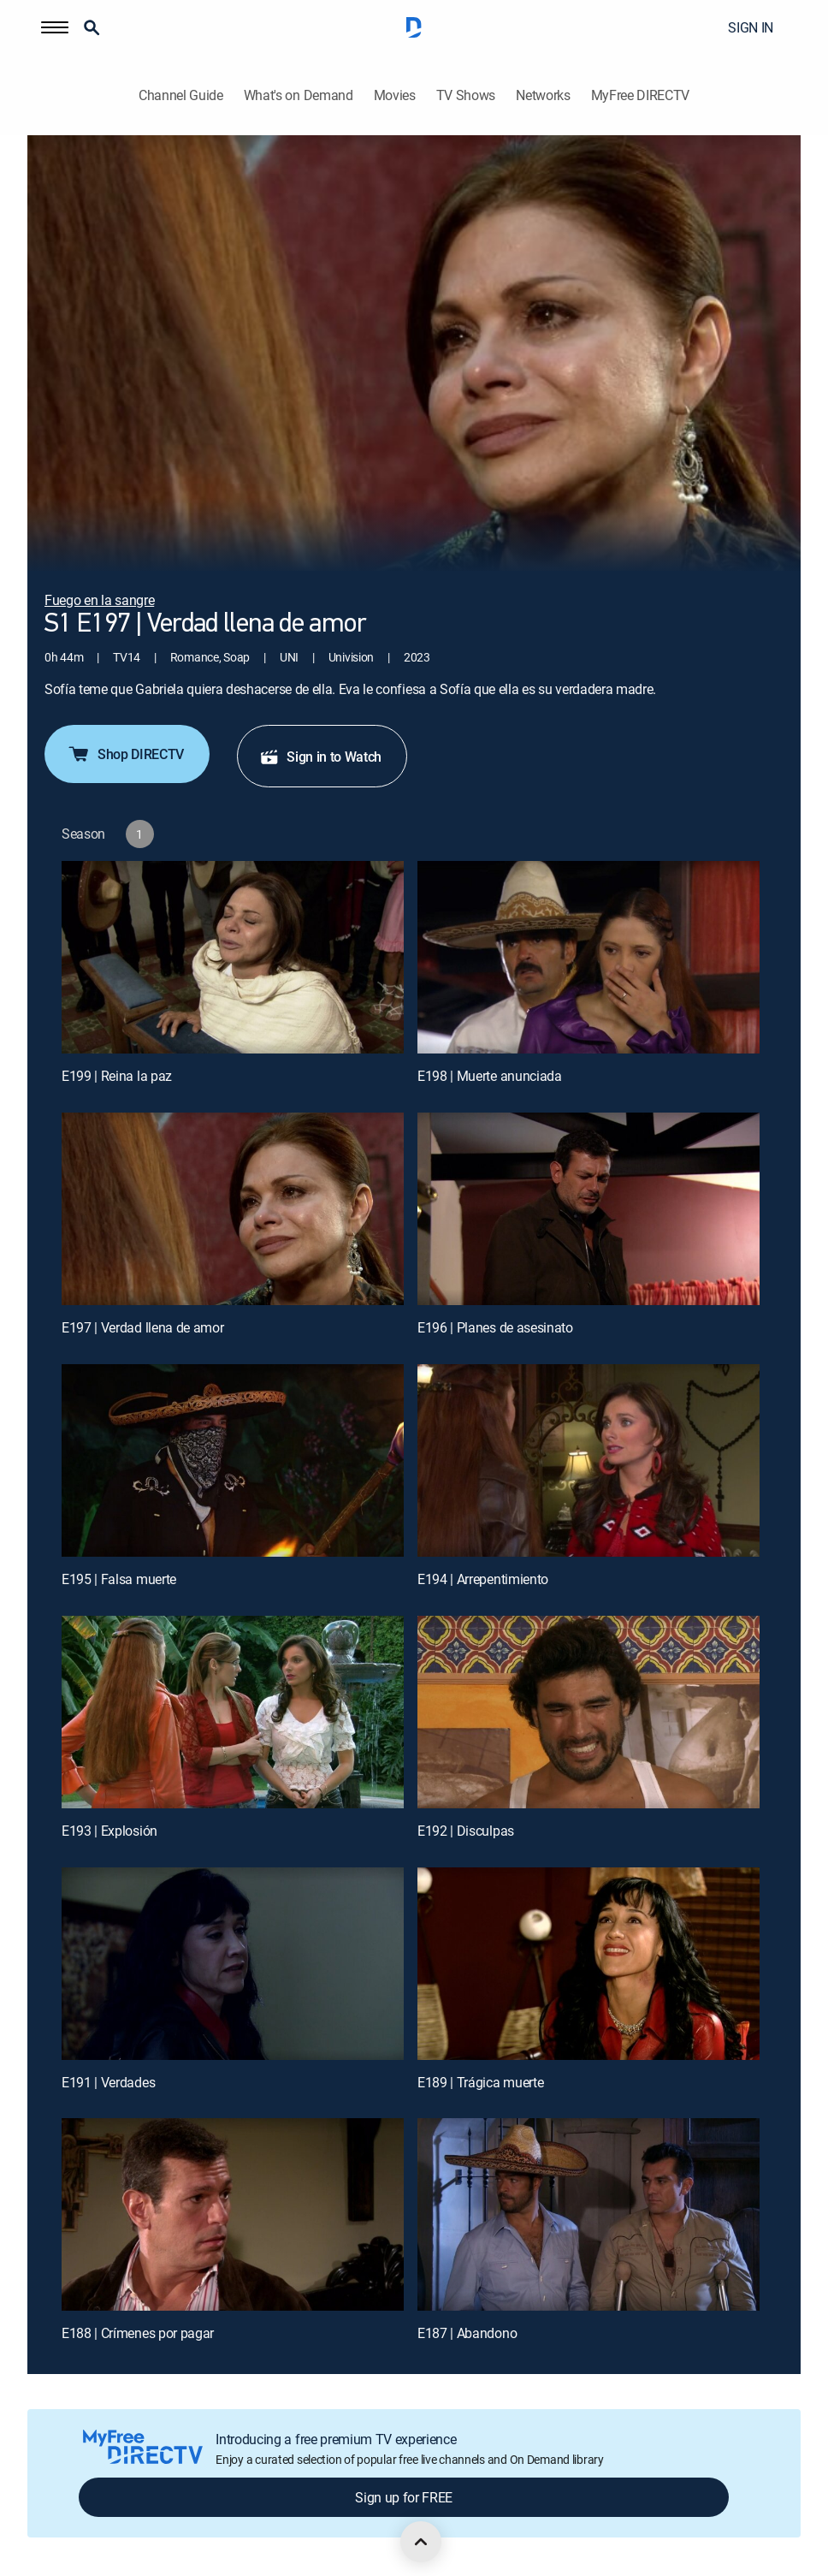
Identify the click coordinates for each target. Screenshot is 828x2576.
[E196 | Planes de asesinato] (588, 1209)
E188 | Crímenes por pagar (138, 2333)
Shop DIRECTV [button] (125, 754)
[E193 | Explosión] (233, 1712)
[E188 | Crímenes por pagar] (233, 2214)
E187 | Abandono (467, 2333)
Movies (395, 95)
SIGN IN (750, 27)
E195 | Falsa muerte (119, 1579)
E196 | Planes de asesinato (495, 1327)
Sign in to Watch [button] (320, 756)
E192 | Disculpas (465, 1830)
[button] (54, 27)
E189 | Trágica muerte (480, 2082)
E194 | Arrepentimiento (482, 1579)
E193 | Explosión (109, 1830)
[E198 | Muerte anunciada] (588, 957)
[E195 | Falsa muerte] (233, 1460)
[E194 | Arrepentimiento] (588, 1460)
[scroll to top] (420, 2541)
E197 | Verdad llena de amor (142, 1327)
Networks (543, 95)
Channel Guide (181, 95)
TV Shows (465, 95)
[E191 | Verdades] (233, 1963)
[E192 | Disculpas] (588, 1712)
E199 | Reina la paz (117, 1075)
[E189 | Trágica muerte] (588, 1963)
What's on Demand (298, 95)
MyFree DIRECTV (640, 95)
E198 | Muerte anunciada (489, 1075)
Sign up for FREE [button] (403, 2497)
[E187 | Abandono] (588, 2214)
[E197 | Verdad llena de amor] (233, 1209)
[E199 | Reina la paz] (233, 957)
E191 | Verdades (108, 2082)
